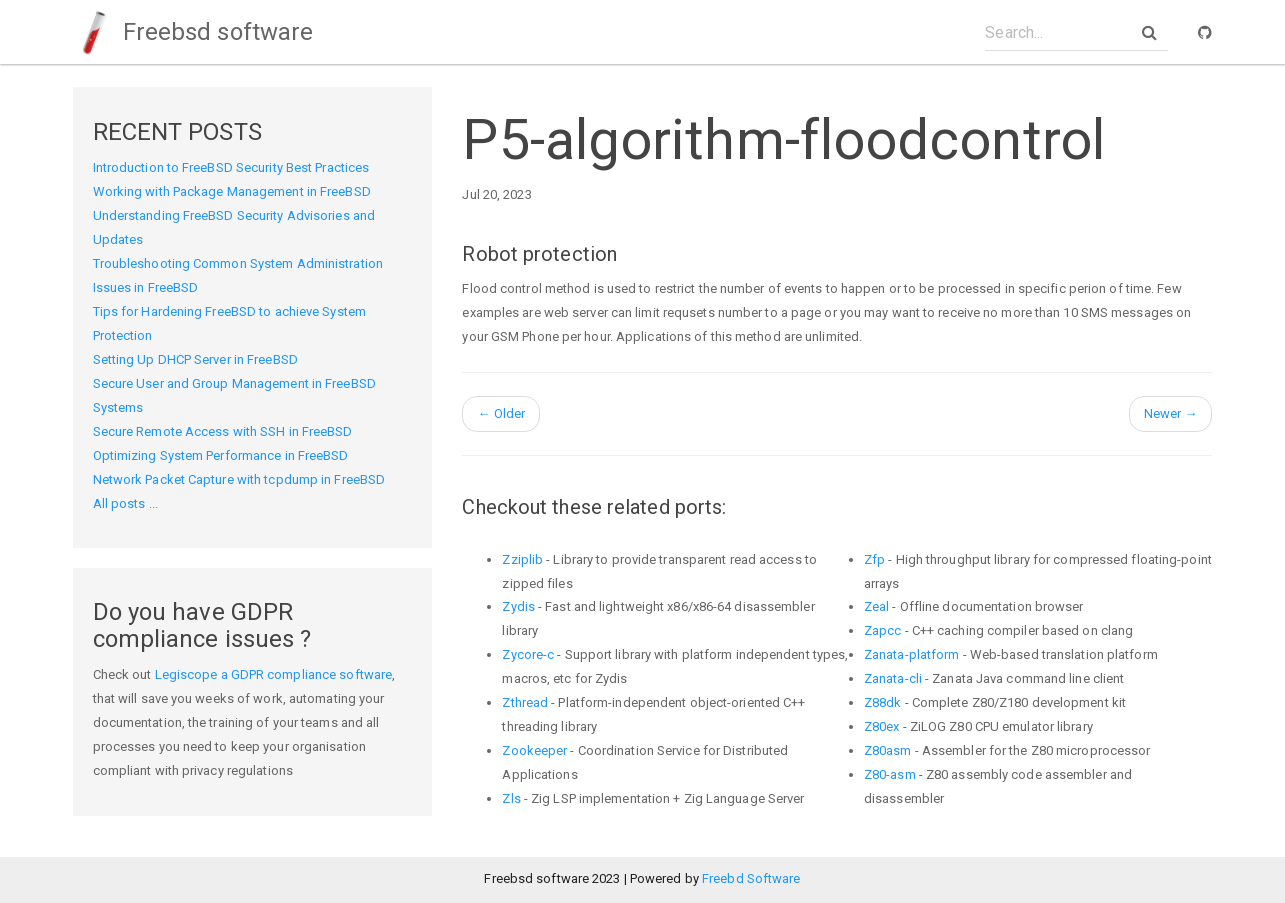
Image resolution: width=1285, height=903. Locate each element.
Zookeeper (534, 750)
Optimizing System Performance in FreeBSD (221, 455)
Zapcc (883, 630)
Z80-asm (890, 774)
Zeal (876, 606)
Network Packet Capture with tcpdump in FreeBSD (239, 479)
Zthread (525, 702)
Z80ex (882, 726)
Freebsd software (193, 32)
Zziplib (522, 559)
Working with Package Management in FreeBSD (232, 191)
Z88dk (883, 702)
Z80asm (888, 750)
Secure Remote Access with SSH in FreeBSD (223, 431)
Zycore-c (528, 654)
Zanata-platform (912, 654)
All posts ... (125, 503)
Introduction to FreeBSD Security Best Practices (231, 167)
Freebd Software (751, 878)
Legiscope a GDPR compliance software (274, 674)
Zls (511, 798)
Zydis (518, 606)
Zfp (874, 559)
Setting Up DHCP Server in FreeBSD (195, 359)
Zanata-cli (893, 678)
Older (501, 413)
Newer (1171, 413)
